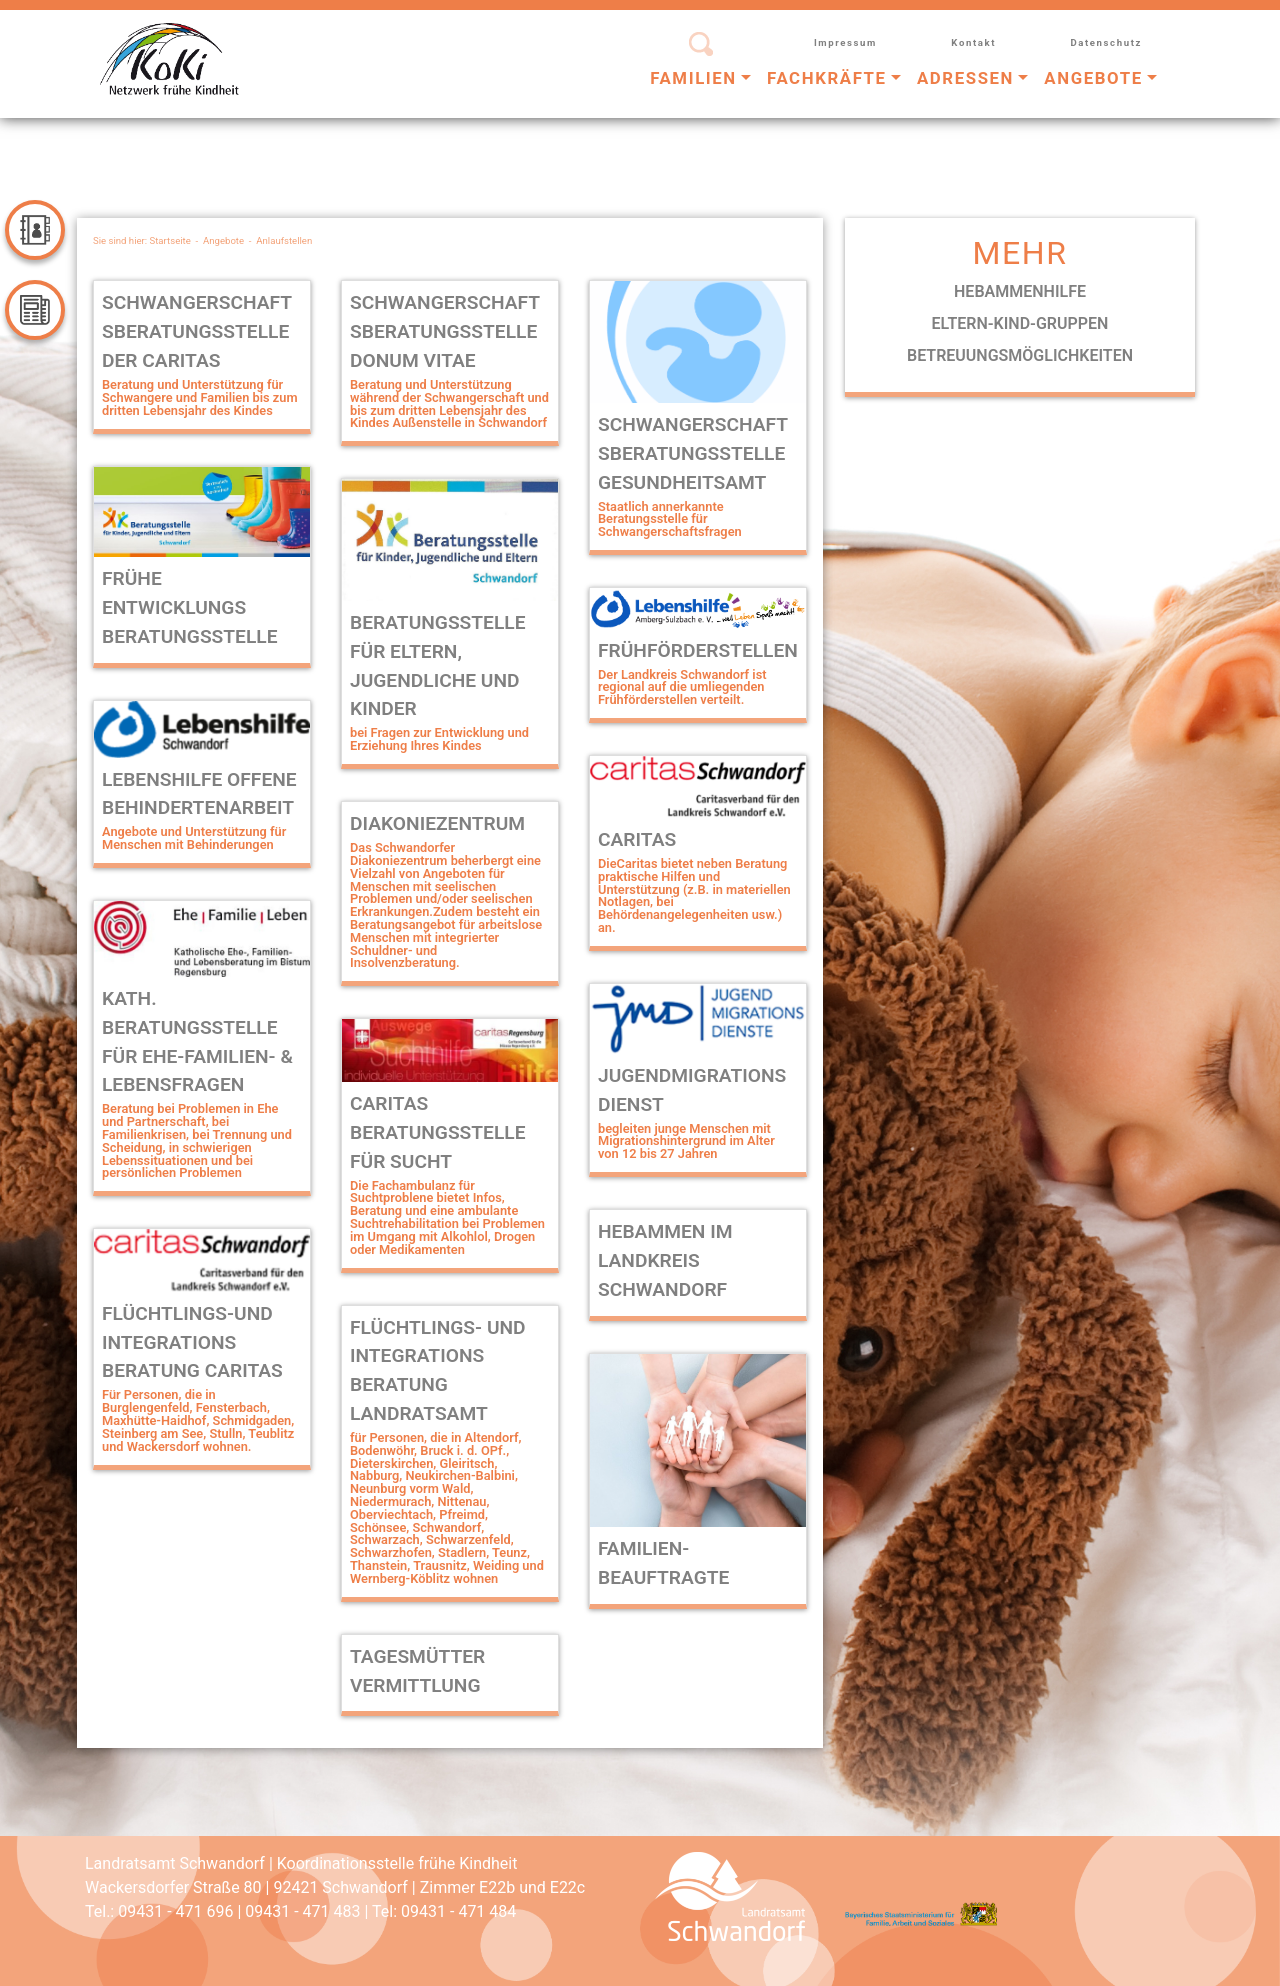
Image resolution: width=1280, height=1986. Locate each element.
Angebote (223, 240)
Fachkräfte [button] (827, 78)
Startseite (170, 240)
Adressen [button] (965, 78)
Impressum (845, 42)
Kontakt (973, 42)
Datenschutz (1106, 42)
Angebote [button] (1093, 78)
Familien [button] (693, 78)
